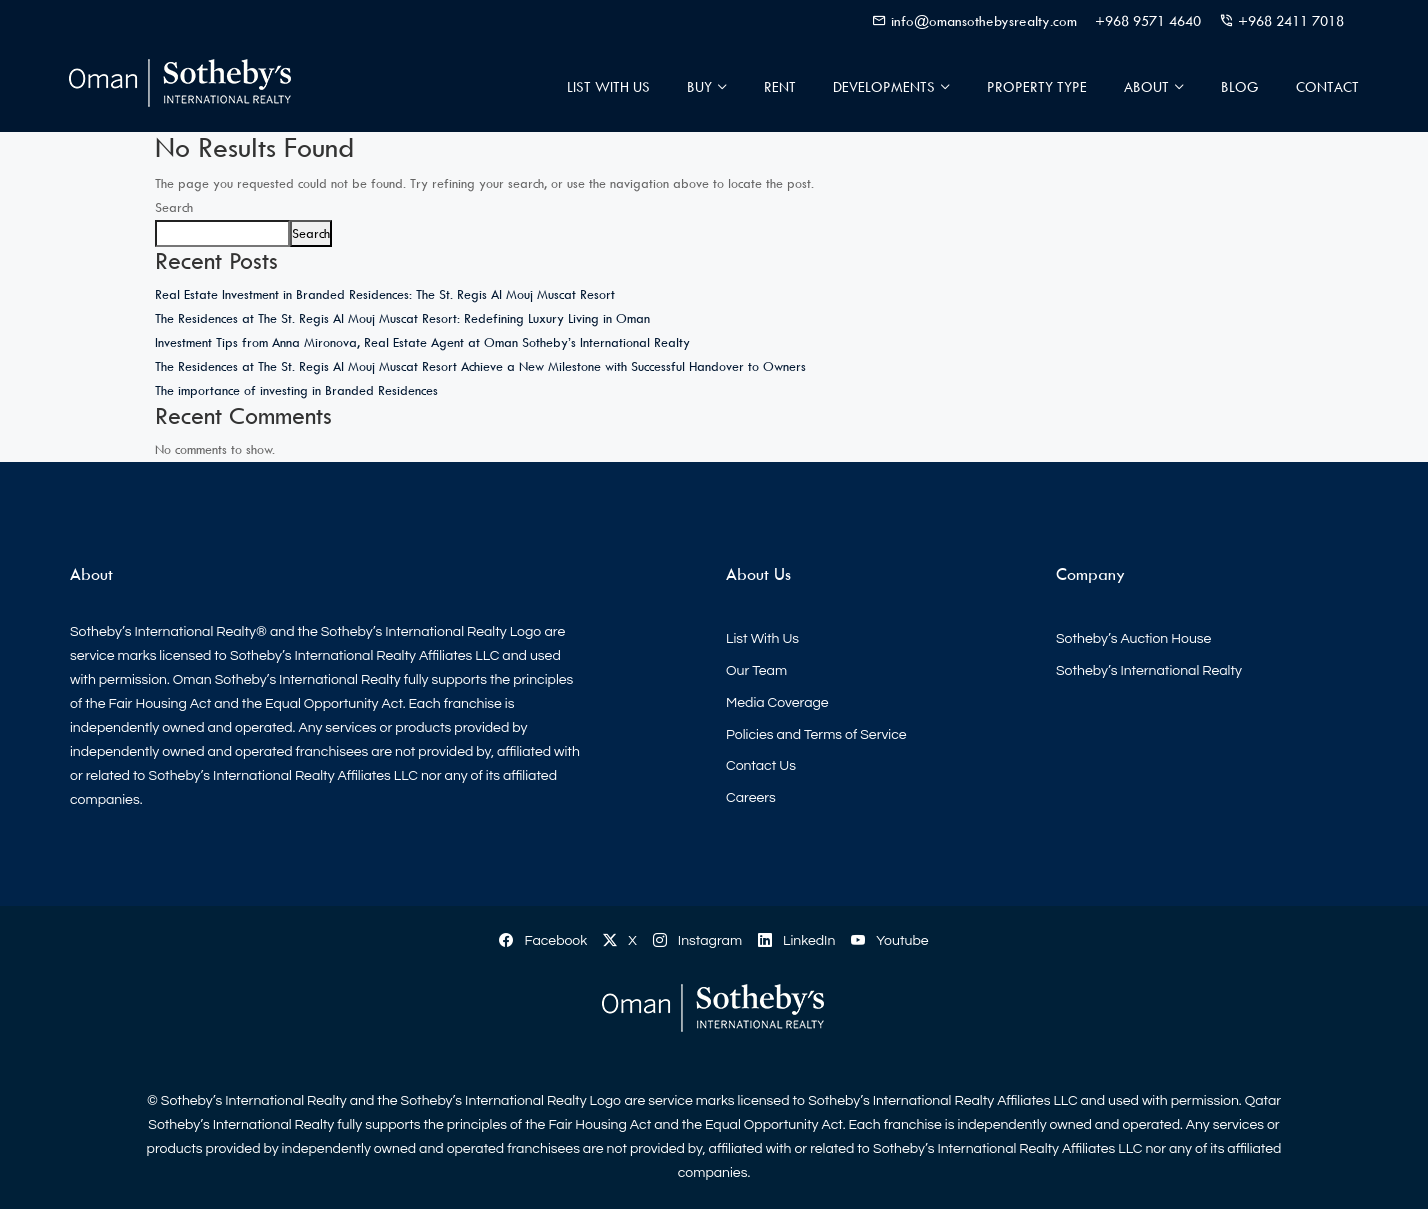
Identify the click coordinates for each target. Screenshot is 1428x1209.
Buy (699, 86)
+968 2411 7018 (1291, 20)
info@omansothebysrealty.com (984, 20)
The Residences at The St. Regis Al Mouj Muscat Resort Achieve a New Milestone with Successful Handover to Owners (480, 366)
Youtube (889, 941)
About (1146, 86)
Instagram (697, 941)
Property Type (1037, 86)
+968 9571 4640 (1148, 20)
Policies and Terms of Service (816, 735)
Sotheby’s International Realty (1149, 671)
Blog (1240, 86)
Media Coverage (777, 703)
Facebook (543, 941)
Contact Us (761, 766)
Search (174, 207)
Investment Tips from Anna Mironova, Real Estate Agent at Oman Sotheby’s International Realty (422, 342)
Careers (751, 798)
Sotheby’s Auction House (1133, 639)
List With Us (608, 86)
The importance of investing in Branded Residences (296, 390)
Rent (780, 86)
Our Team (756, 671)
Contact (1327, 86)
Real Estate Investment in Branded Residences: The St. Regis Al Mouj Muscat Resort (385, 294)
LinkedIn (796, 941)
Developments (884, 86)
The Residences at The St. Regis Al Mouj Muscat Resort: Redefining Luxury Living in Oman (402, 318)
